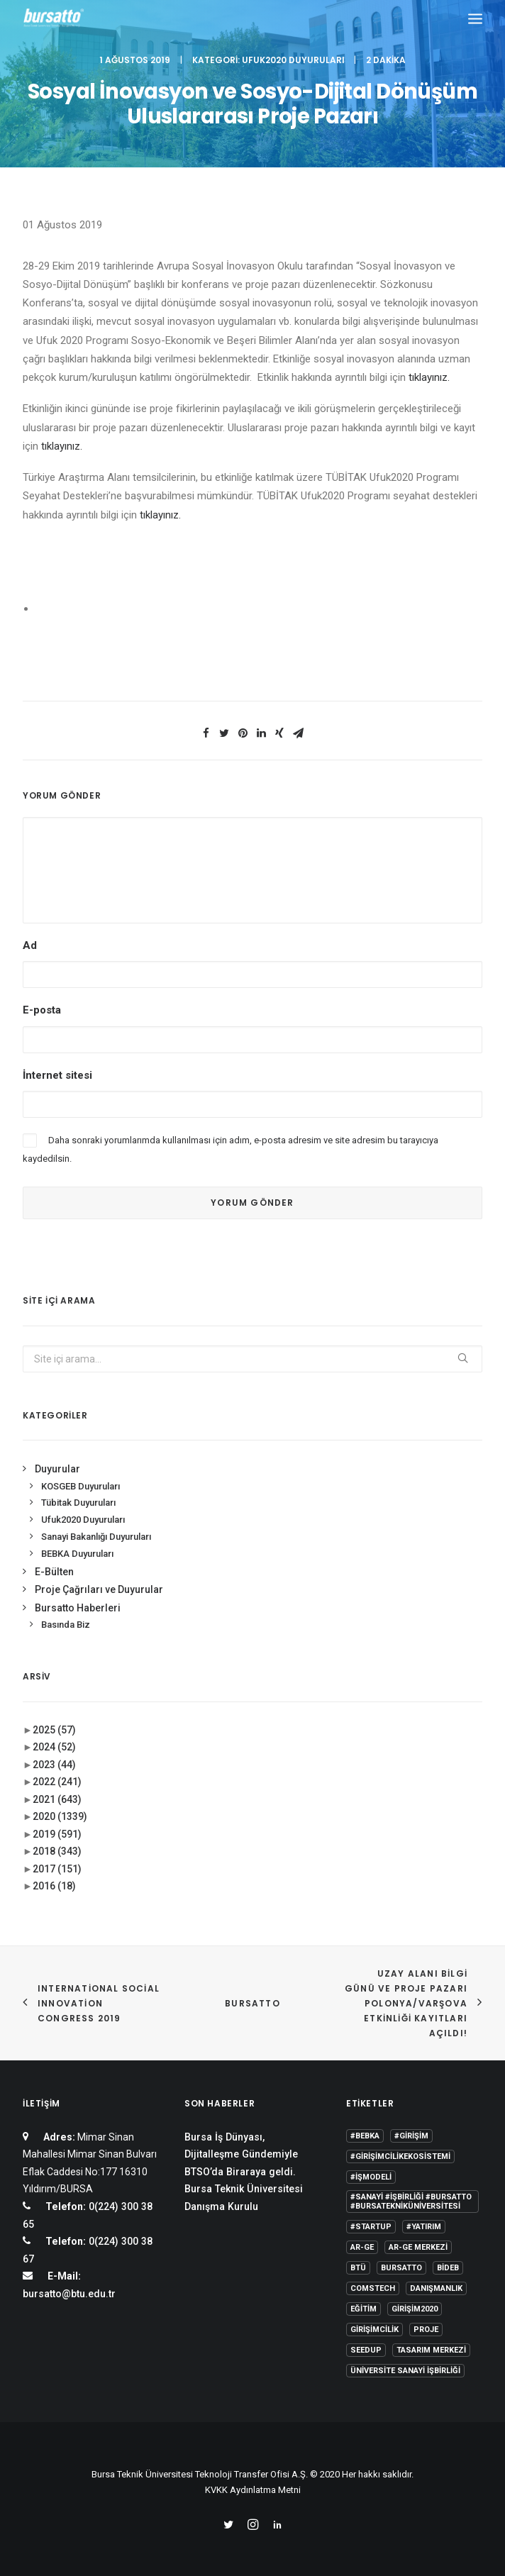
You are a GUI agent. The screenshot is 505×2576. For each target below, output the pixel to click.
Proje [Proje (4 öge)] (426, 2329)
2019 (57, 1834)
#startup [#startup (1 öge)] (371, 2226)
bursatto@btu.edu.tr (69, 2293)
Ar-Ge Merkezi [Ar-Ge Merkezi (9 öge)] (418, 2247)
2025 (54, 1730)
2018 (57, 1851)
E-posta (42, 1010)
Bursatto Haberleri (78, 1608)
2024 (54, 1747)
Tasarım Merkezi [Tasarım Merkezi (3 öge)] (431, 2350)
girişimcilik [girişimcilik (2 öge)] (374, 2329)
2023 (54, 1764)
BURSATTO (252, 2003)
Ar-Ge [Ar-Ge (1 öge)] (362, 2247)
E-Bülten (54, 1571)
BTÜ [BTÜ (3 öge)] (358, 2267)
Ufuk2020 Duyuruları (293, 60)
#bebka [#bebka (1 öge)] (364, 2136)
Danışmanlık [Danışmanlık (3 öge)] (436, 2288)
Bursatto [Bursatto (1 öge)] (401, 2267)
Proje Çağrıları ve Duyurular (99, 1589)
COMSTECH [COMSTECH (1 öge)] (372, 2288)
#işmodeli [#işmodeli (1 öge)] (371, 2177)
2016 (54, 1886)
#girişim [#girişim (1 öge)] (411, 2136)
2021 (57, 1799)
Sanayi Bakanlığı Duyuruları (96, 1536)
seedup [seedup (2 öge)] (366, 2350)
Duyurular (57, 1469)
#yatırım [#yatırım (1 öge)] (423, 2226)
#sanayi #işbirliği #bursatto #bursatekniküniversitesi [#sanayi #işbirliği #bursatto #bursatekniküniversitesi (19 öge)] (411, 2201)
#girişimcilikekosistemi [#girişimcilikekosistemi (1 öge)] (400, 2156)
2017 (57, 1869)
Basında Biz (65, 1624)
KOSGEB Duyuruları (80, 1486)
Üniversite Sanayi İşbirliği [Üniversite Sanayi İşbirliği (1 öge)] (405, 2370)
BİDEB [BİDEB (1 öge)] (448, 2267)
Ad (30, 945)
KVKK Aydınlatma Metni (253, 2490)
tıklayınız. (429, 377)
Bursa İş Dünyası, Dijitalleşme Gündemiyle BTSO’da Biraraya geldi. (241, 2154)
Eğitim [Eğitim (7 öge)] (363, 2309)
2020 (60, 1816)
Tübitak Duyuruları (78, 1502)
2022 (57, 1781)
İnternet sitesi (57, 1075)
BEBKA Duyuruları (77, 1553)
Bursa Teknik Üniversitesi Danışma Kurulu (243, 2197)
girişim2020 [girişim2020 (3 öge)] (415, 2309)
